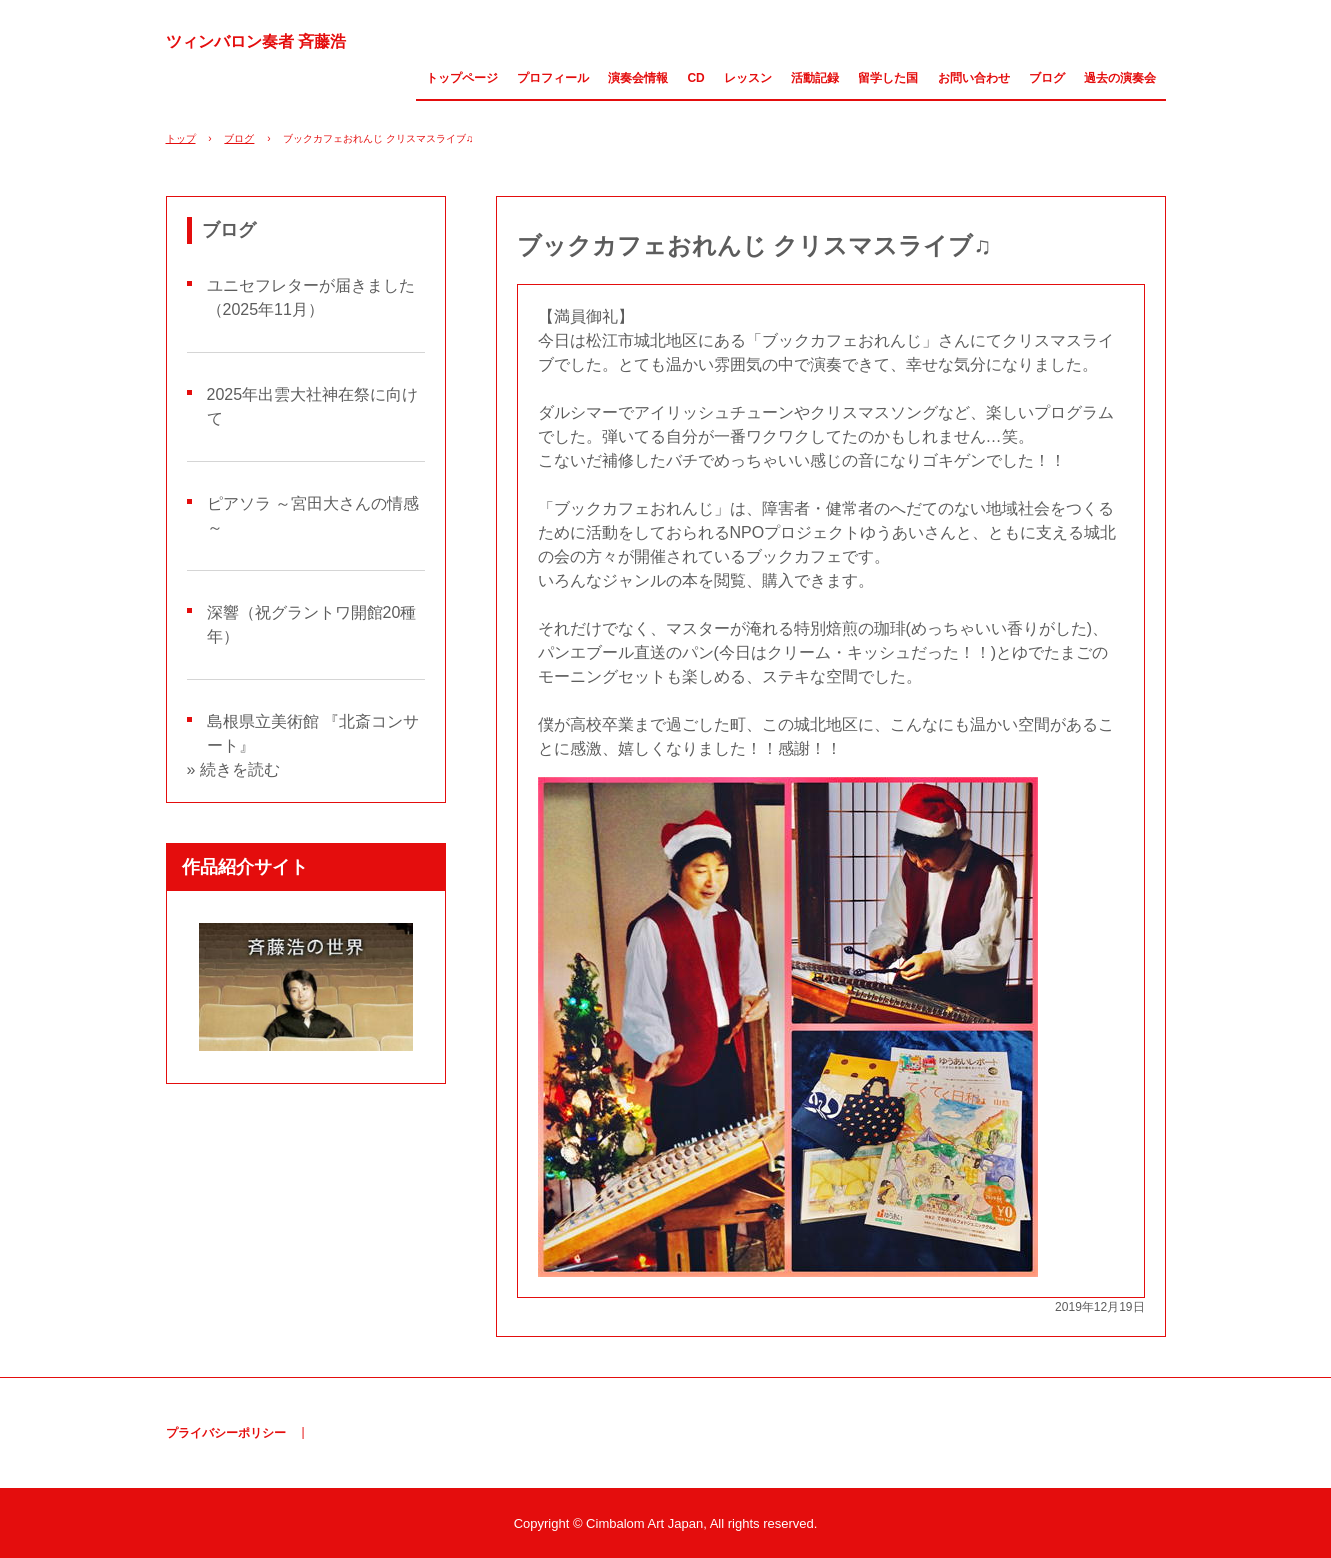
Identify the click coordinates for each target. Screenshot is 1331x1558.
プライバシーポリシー (226, 1433)
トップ (181, 138)
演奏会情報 (638, 78)
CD (695, 78)
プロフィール (553, 78)
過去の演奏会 (1120, 78)
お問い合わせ (974, 78)
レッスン (748, 78)
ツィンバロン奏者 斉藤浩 (256, 42)
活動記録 (815, 78)
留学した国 (888, 78)
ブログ (1047, 78)
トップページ (462, 78)
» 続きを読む (233, 769)
